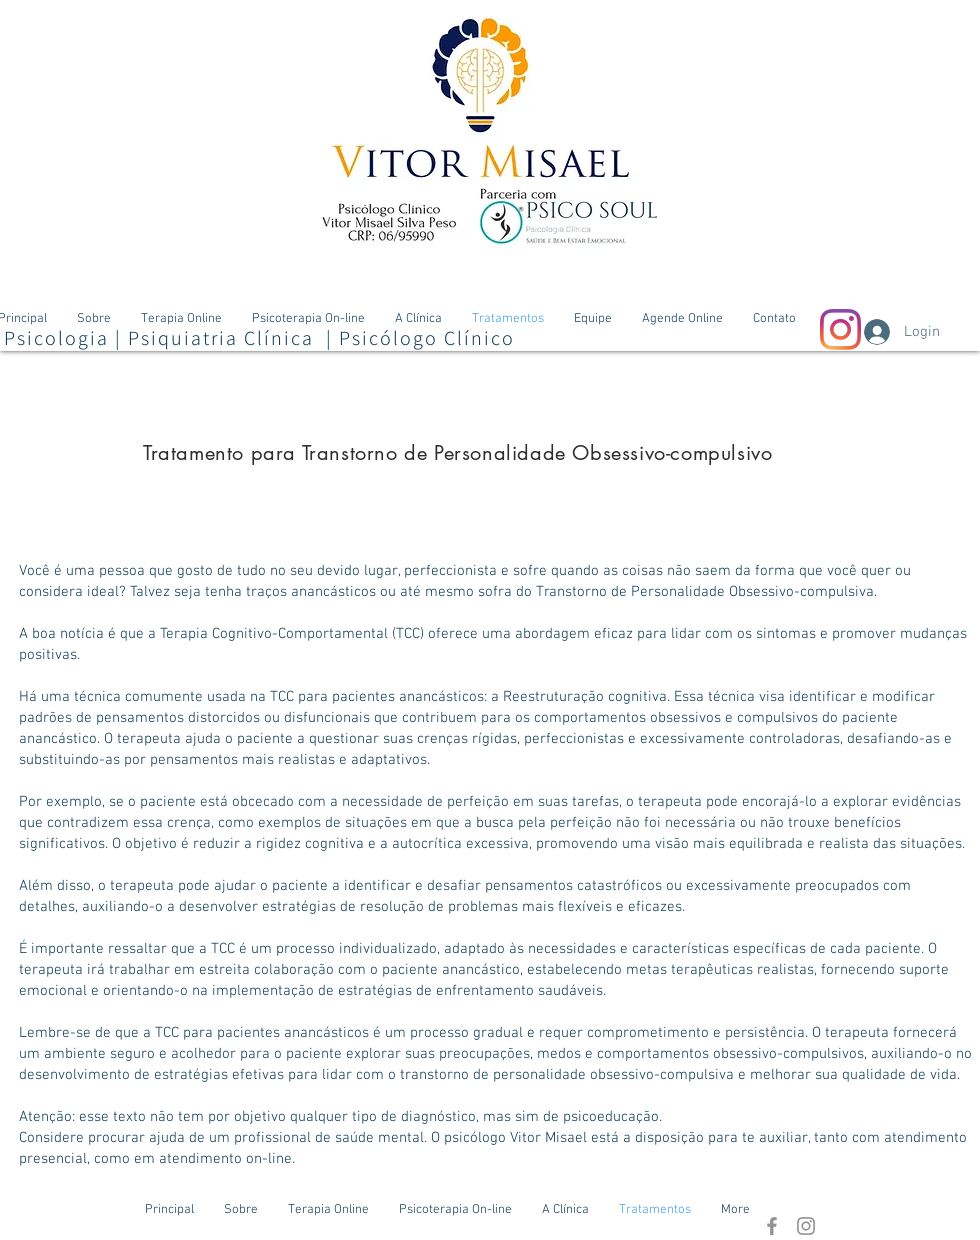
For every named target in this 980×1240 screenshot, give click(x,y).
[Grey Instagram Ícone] (806, 1226)
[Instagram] (840, 329)
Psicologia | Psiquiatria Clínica (162, 338)
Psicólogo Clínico (427, 338)
